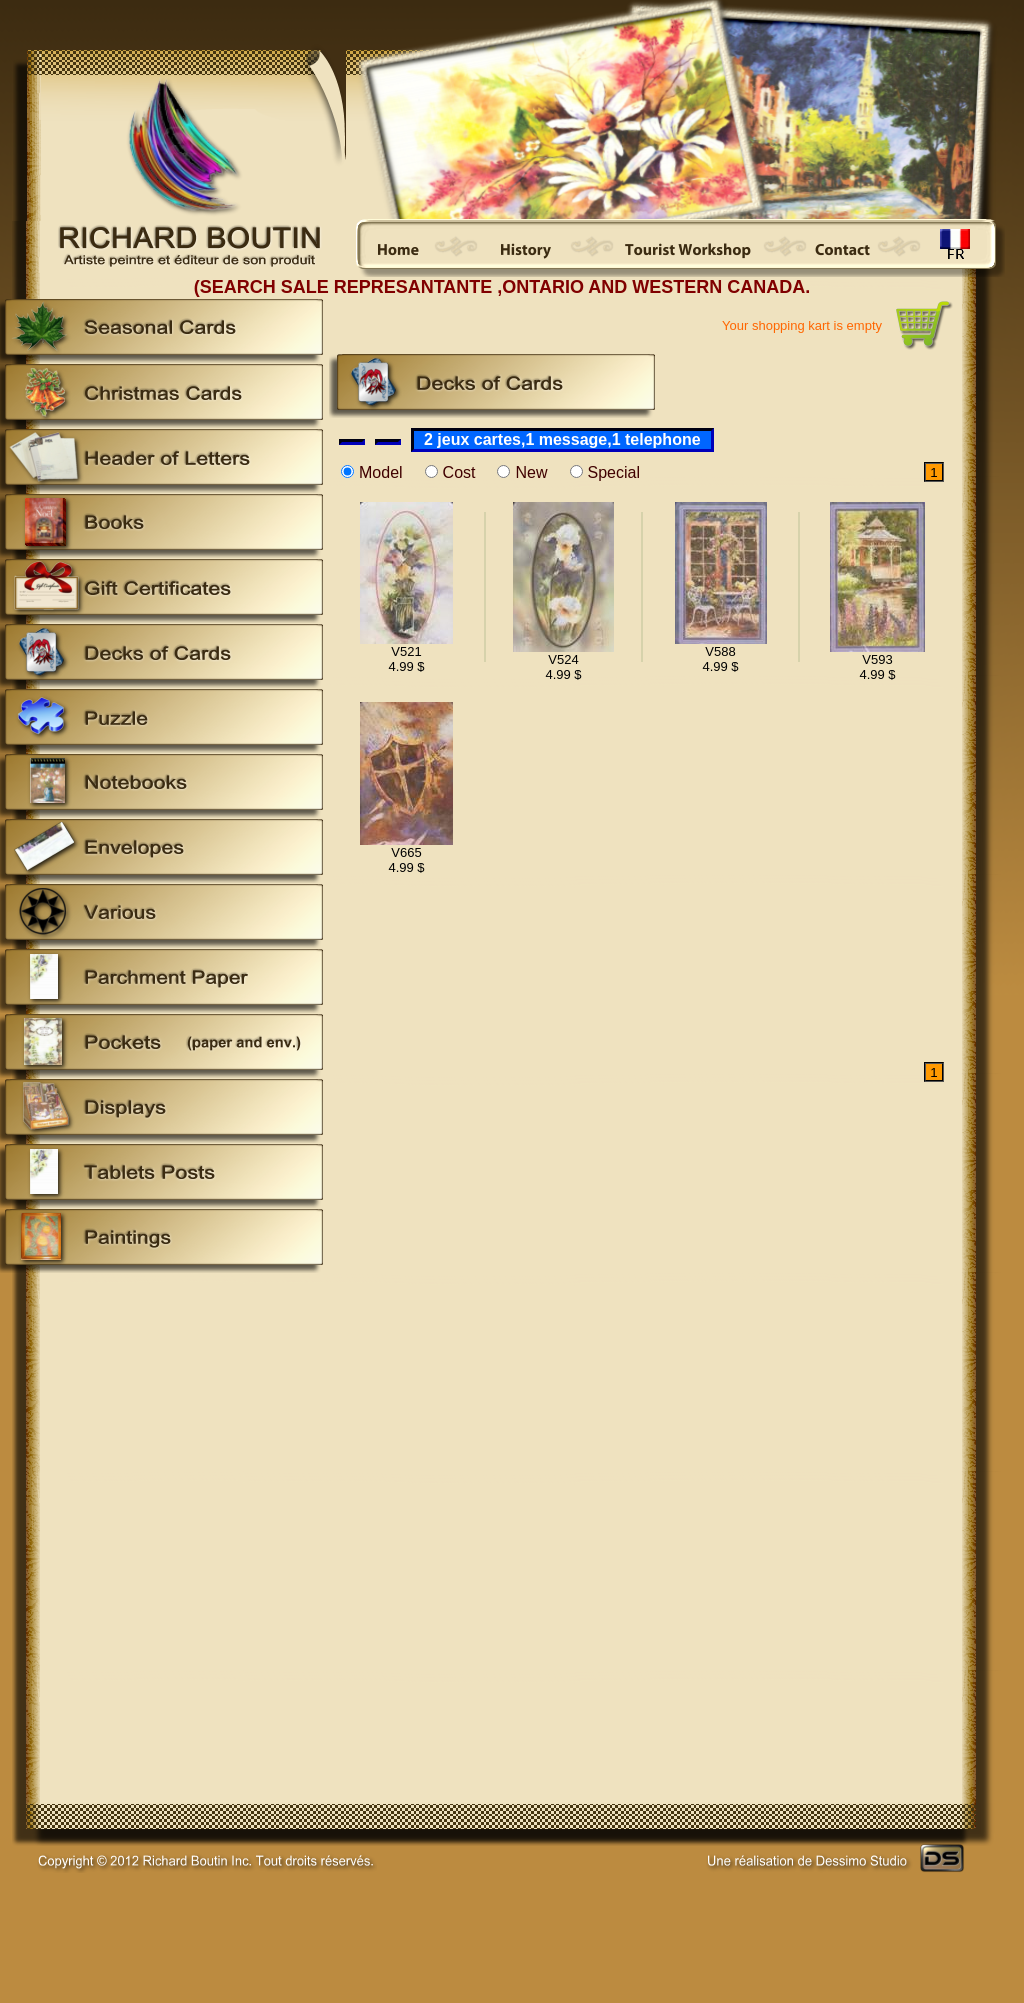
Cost (459, 472)
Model (381, 472)
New (531, 472)
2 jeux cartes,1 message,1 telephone (562, 439)
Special (614, 472)
